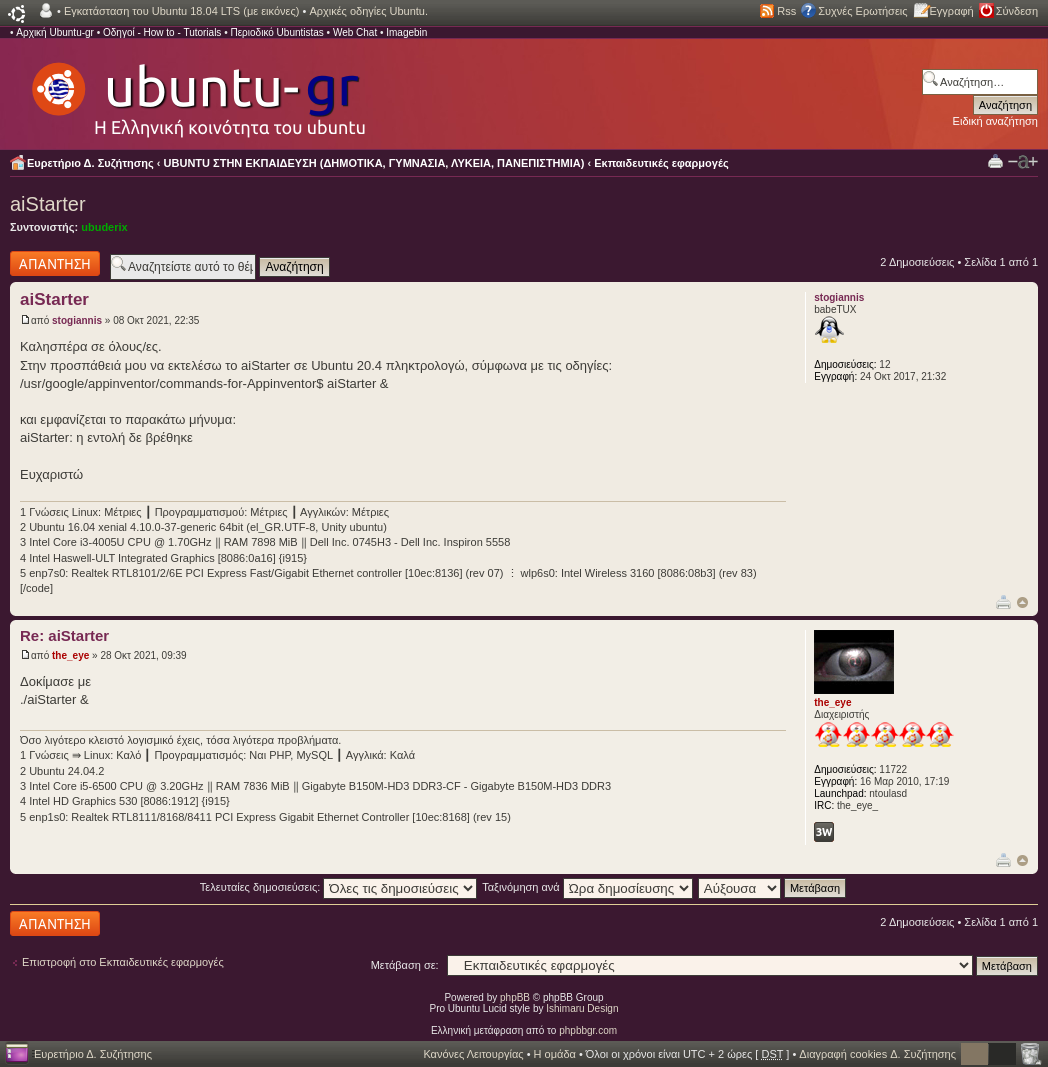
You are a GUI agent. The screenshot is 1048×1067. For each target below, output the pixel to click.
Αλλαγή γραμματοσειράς (1023, 162)
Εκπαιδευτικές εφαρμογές (661, 163)
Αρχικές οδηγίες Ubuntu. (368, 11)
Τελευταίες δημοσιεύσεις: (339, 887)
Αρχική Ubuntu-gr (55, 32)
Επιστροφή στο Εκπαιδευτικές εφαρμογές (123, 962)
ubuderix (104, 227)
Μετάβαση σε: (405, 965)
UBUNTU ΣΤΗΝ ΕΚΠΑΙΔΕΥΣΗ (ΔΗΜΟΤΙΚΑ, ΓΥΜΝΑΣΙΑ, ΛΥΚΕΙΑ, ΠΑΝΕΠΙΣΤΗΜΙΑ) (374, 163)
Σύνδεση (1017, 11)
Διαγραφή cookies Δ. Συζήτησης (877, 1054)
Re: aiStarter (64, 635)
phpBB (515, 997)
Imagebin (406, 32)
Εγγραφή (952, 11)
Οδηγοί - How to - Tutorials (162, 32)
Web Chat (355, 32)
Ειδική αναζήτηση (995, 121)
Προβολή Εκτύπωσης (995, 160)
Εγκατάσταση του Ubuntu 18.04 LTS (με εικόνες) (181, 11)
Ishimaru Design (582, 1008)
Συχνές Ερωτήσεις (862, 11)
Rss (786, 11)
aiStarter (48, 204)
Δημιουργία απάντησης (55, 263)
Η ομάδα (555, 1054)
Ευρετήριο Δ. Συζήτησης (90, 163)
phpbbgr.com (588, 1030)
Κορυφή (1022, 602)
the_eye (70, 655)
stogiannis (77, 320)
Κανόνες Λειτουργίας (473, 1054)
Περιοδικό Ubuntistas (276, 32)
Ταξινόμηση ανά (587, 887)
